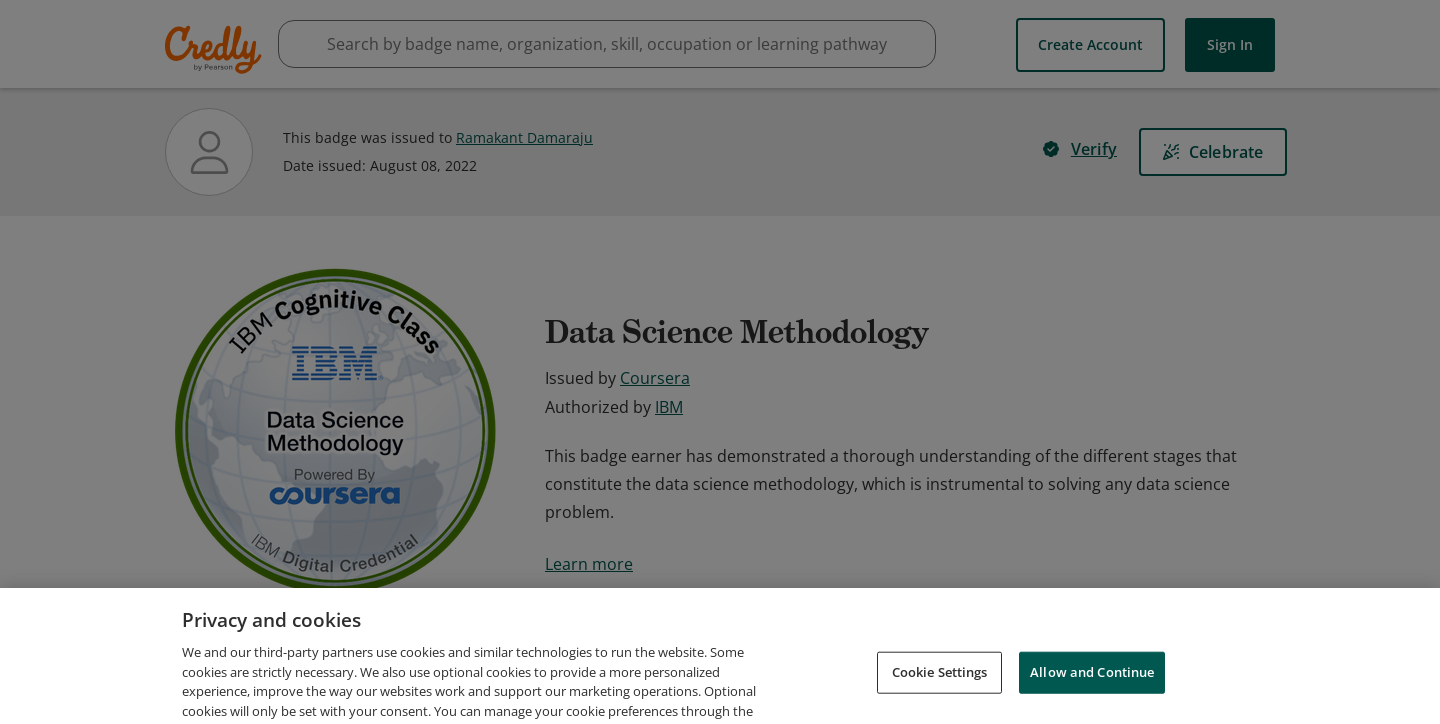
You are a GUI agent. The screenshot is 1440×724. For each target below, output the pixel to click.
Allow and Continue (1092, 696)
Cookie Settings (940, 696)
